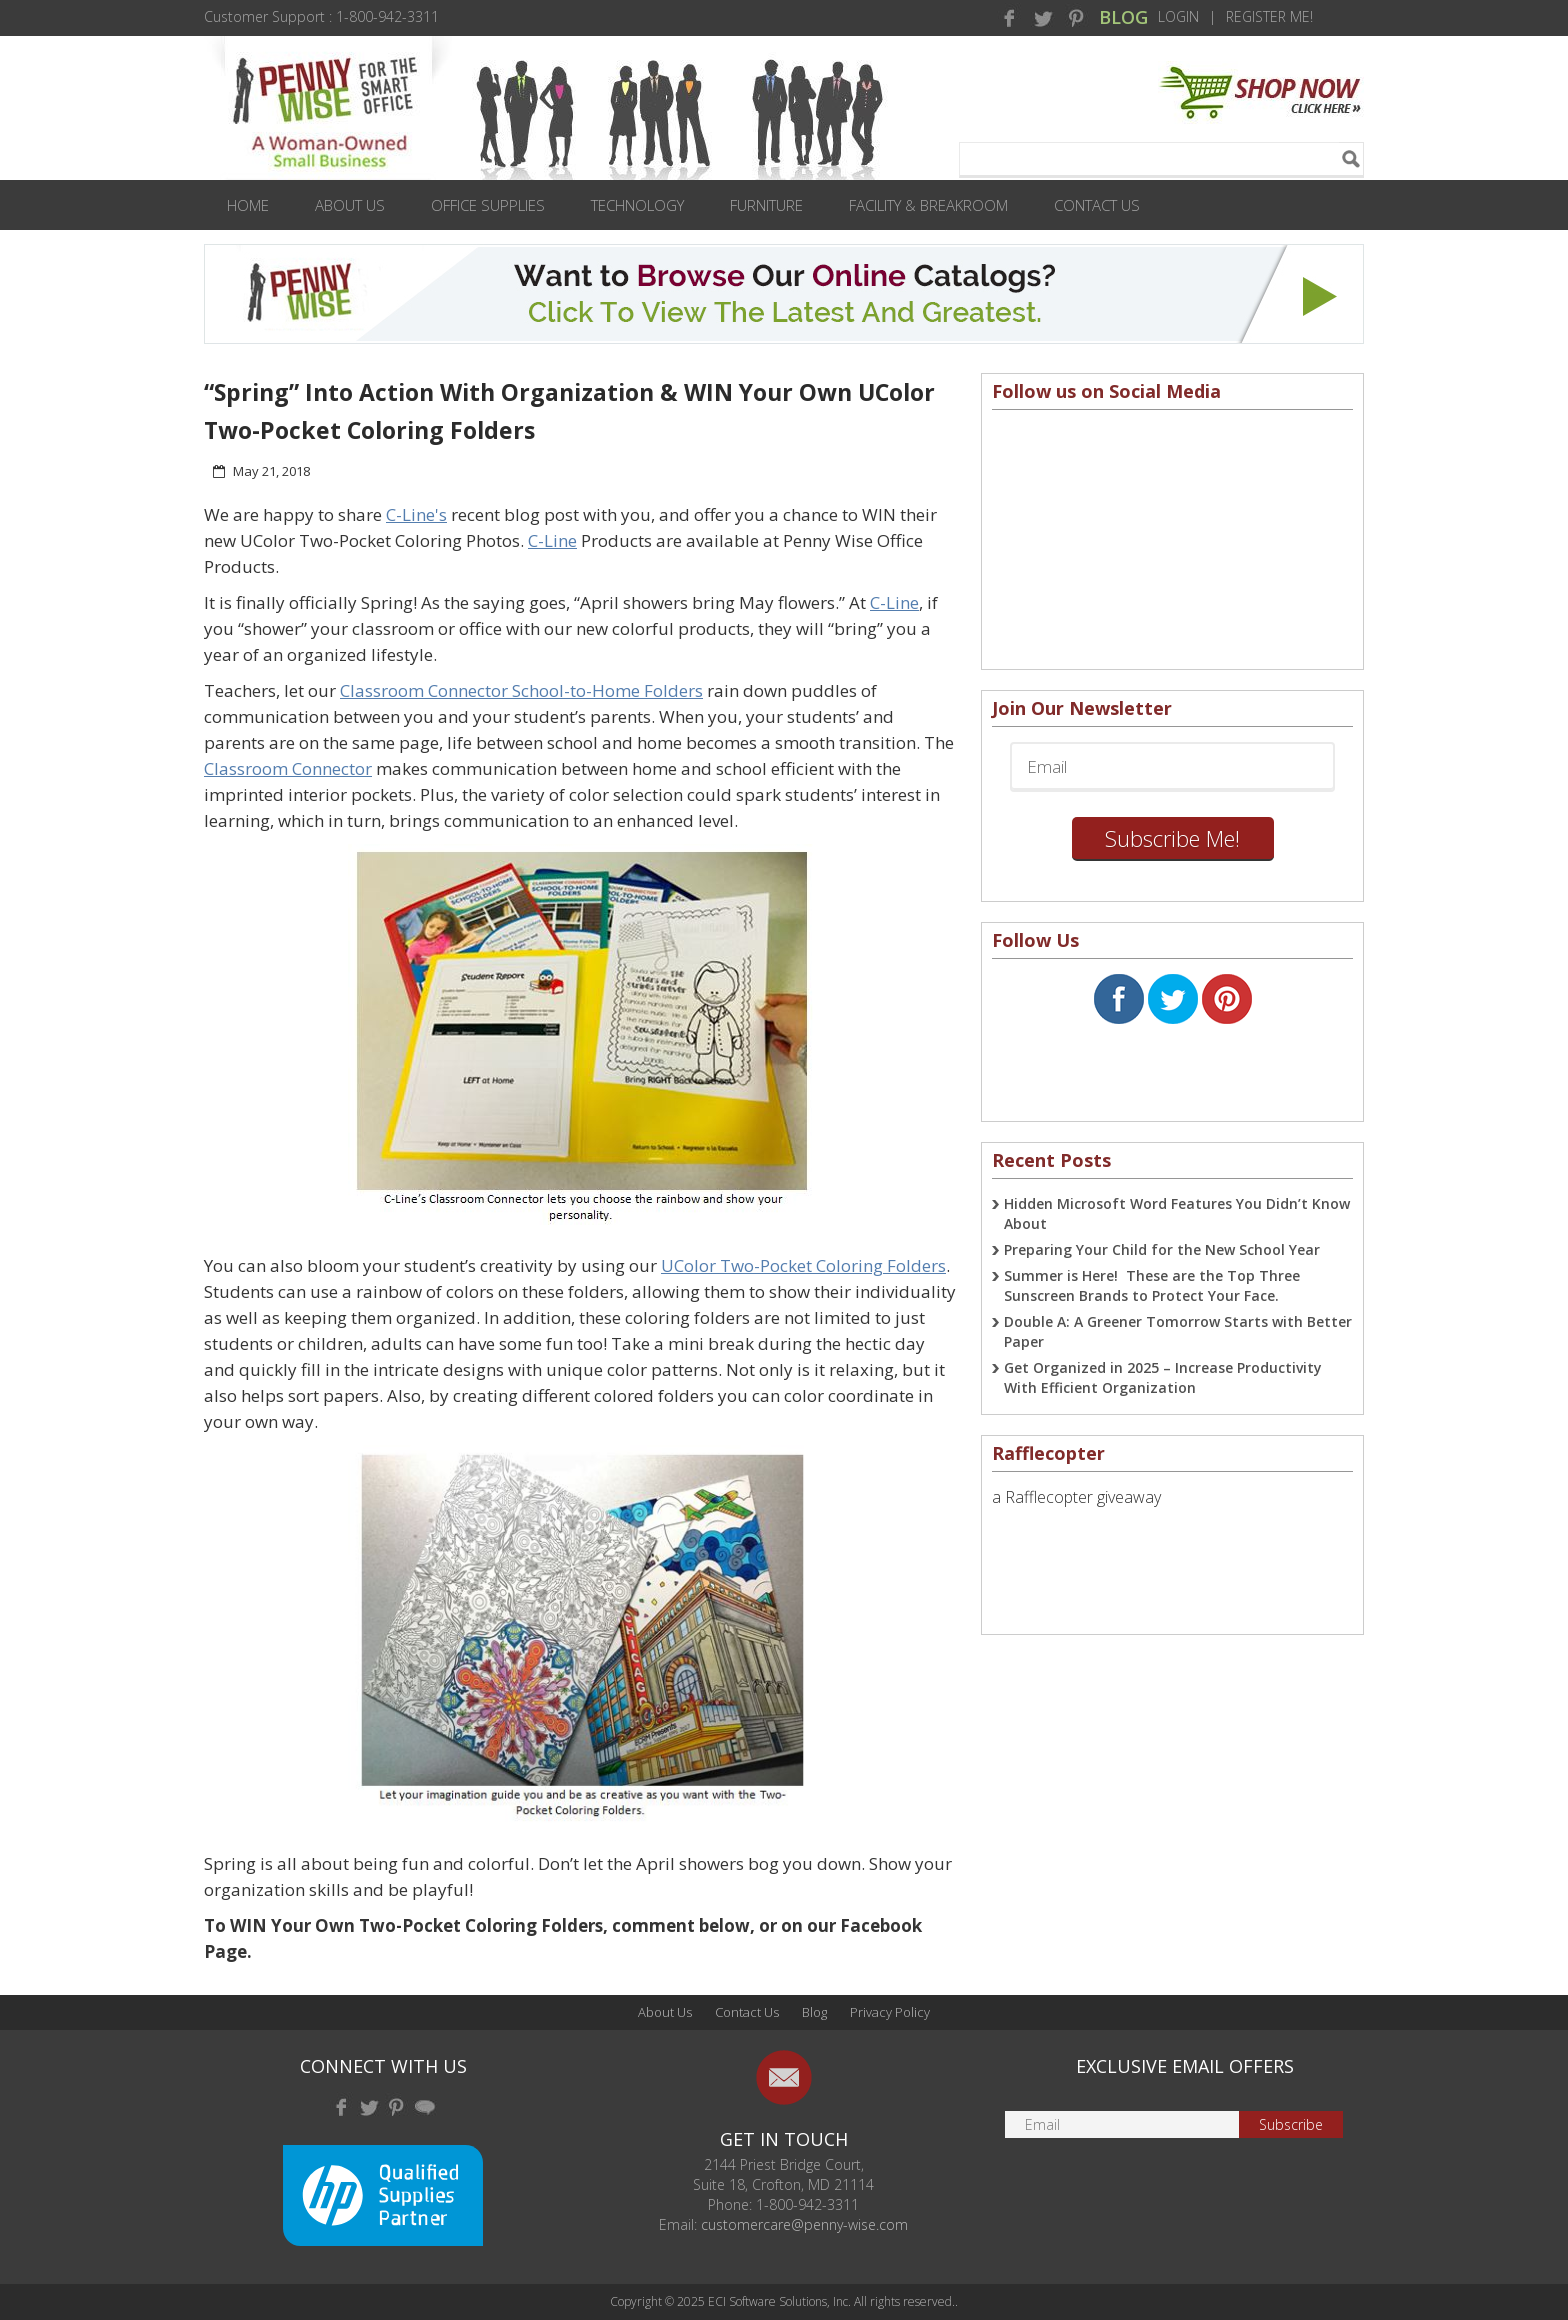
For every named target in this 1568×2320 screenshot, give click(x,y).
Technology (637, 205)
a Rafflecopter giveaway (1076, 1497)
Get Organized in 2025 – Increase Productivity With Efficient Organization (1163, 1377)
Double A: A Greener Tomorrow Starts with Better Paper (1178, 1331)
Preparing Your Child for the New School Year (1162, 1249)
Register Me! (1269, 16)
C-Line (552, 540)
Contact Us (1097, 205)
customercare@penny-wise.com (804, 2224)
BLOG (1123, 17)
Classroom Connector (288, 768)
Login (1178, 16)
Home (248, 205)
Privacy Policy (890, 2012)
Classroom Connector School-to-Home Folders (521, 690)
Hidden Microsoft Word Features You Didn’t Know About (1177, 1213)
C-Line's (416, 514)
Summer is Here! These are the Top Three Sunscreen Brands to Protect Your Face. (1152, 1285)
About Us (350, 205)
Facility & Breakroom (928, 205)
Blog (814, 2012)
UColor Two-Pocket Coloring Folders (803, 1265)
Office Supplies (488, 205)
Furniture (766, 205)
